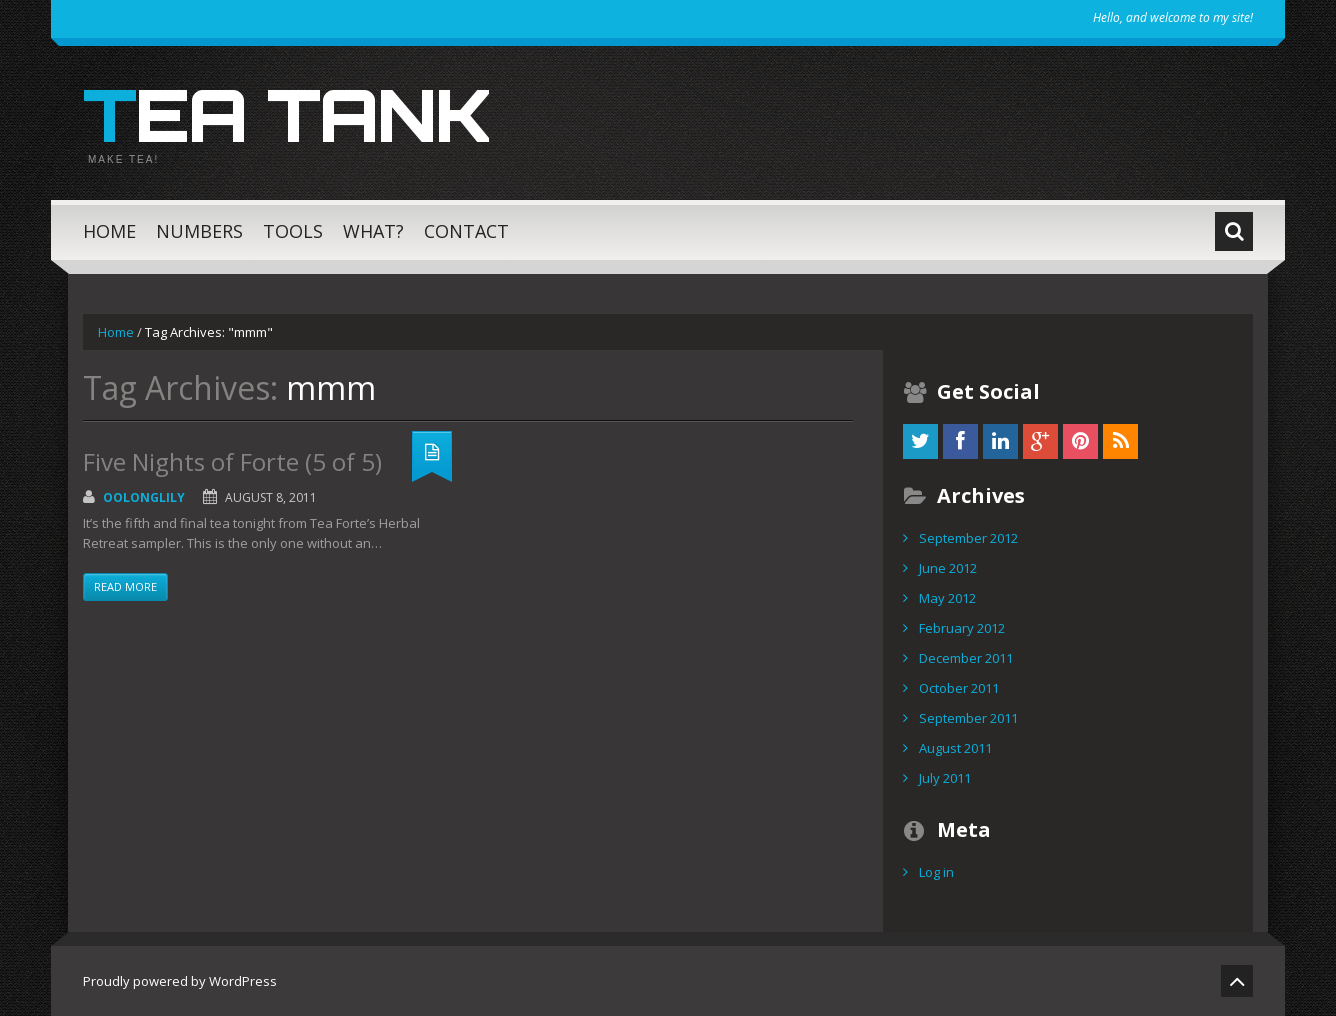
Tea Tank (286, 114)
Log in (936, 872)
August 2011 (955, 748)
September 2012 (968, 538)
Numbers (199, 231)
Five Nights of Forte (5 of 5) (232, 461)
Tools (293, 231)
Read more (125, 586)
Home (109, 231)
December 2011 (966, 658)
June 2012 (948, 568)
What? (373, 231)
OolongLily (144, 497)
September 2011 (968, 718)
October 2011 (959, 688)
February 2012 (962, 628)
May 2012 (947, 598)
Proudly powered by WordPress (180, 981)
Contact (466, 231)
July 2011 (945, 778)
